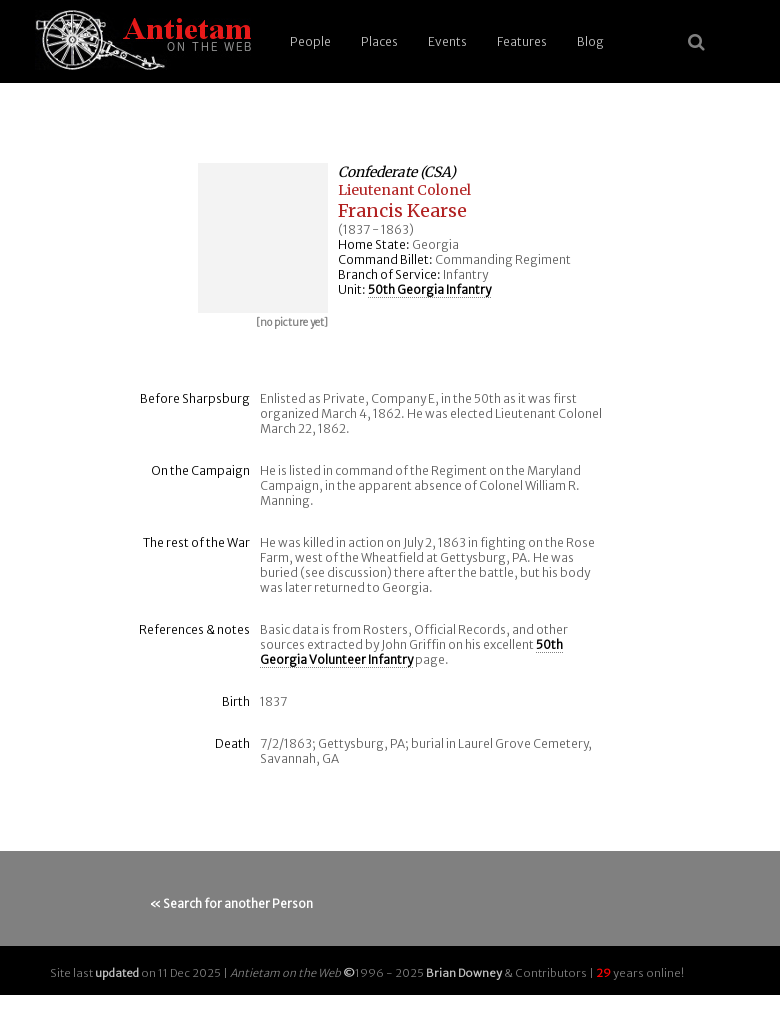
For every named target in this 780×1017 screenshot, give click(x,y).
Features (522, 41)
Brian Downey (464, 973)
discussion (357, 572)
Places (379, 41)
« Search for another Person (231, 903)
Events (447, 41)
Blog (590, 41)
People (310, 41)
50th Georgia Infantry (429, 289)
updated (117, 973)
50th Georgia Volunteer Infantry (411, 652)
